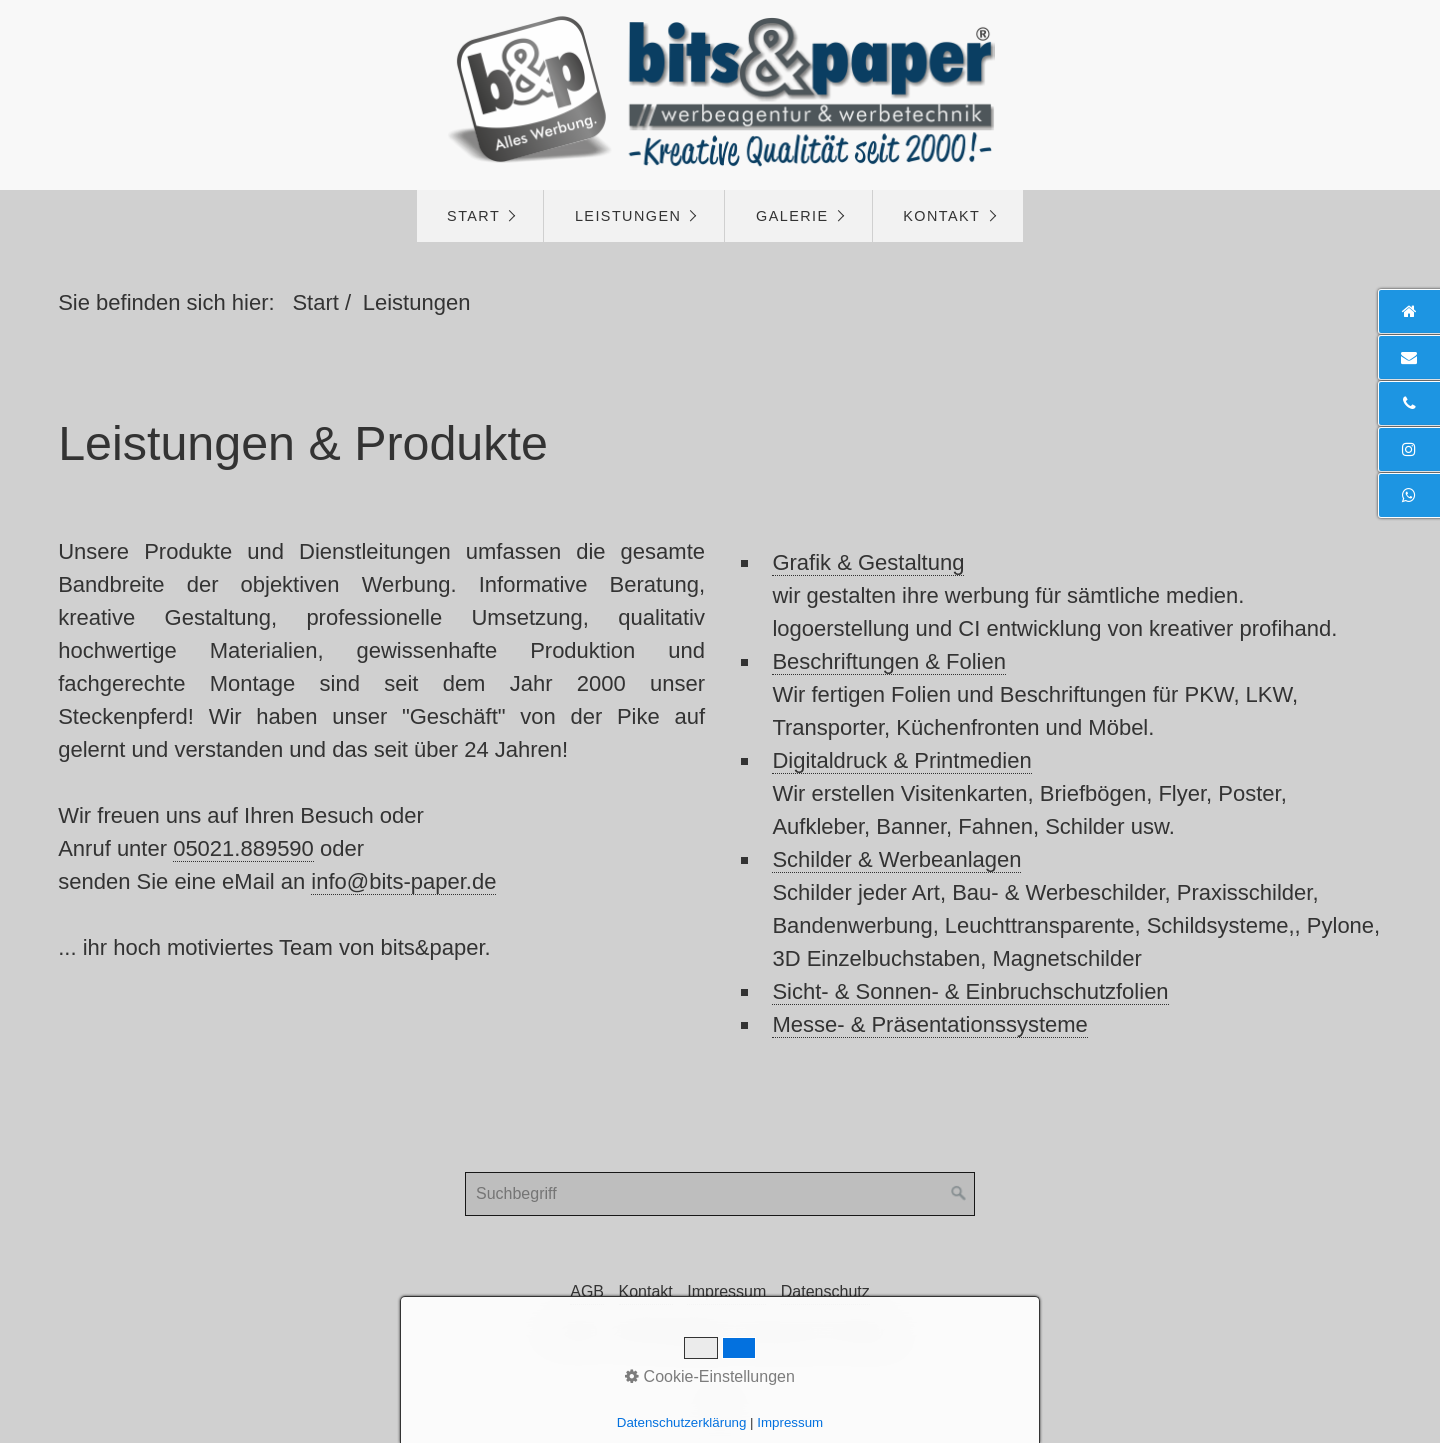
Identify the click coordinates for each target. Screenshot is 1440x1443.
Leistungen (628, 216)
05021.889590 (243, 848)
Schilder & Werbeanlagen (896, 859)
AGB (587, 1291)
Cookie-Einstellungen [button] (710, 1376)
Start (473, 216)
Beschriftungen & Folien (889, 661)
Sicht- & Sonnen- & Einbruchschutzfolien (970, 991)
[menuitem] (480, 216)
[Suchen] (959, 1194)
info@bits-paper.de (403, 881)
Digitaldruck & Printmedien (901, 760)
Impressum (726, 1291)
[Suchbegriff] (720, 1194)
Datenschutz (825, 1291)
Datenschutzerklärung (682, 1422)
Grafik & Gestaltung (868, 562)
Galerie (792, 216)
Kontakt (941, 216)
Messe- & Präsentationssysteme (929, 1024)
